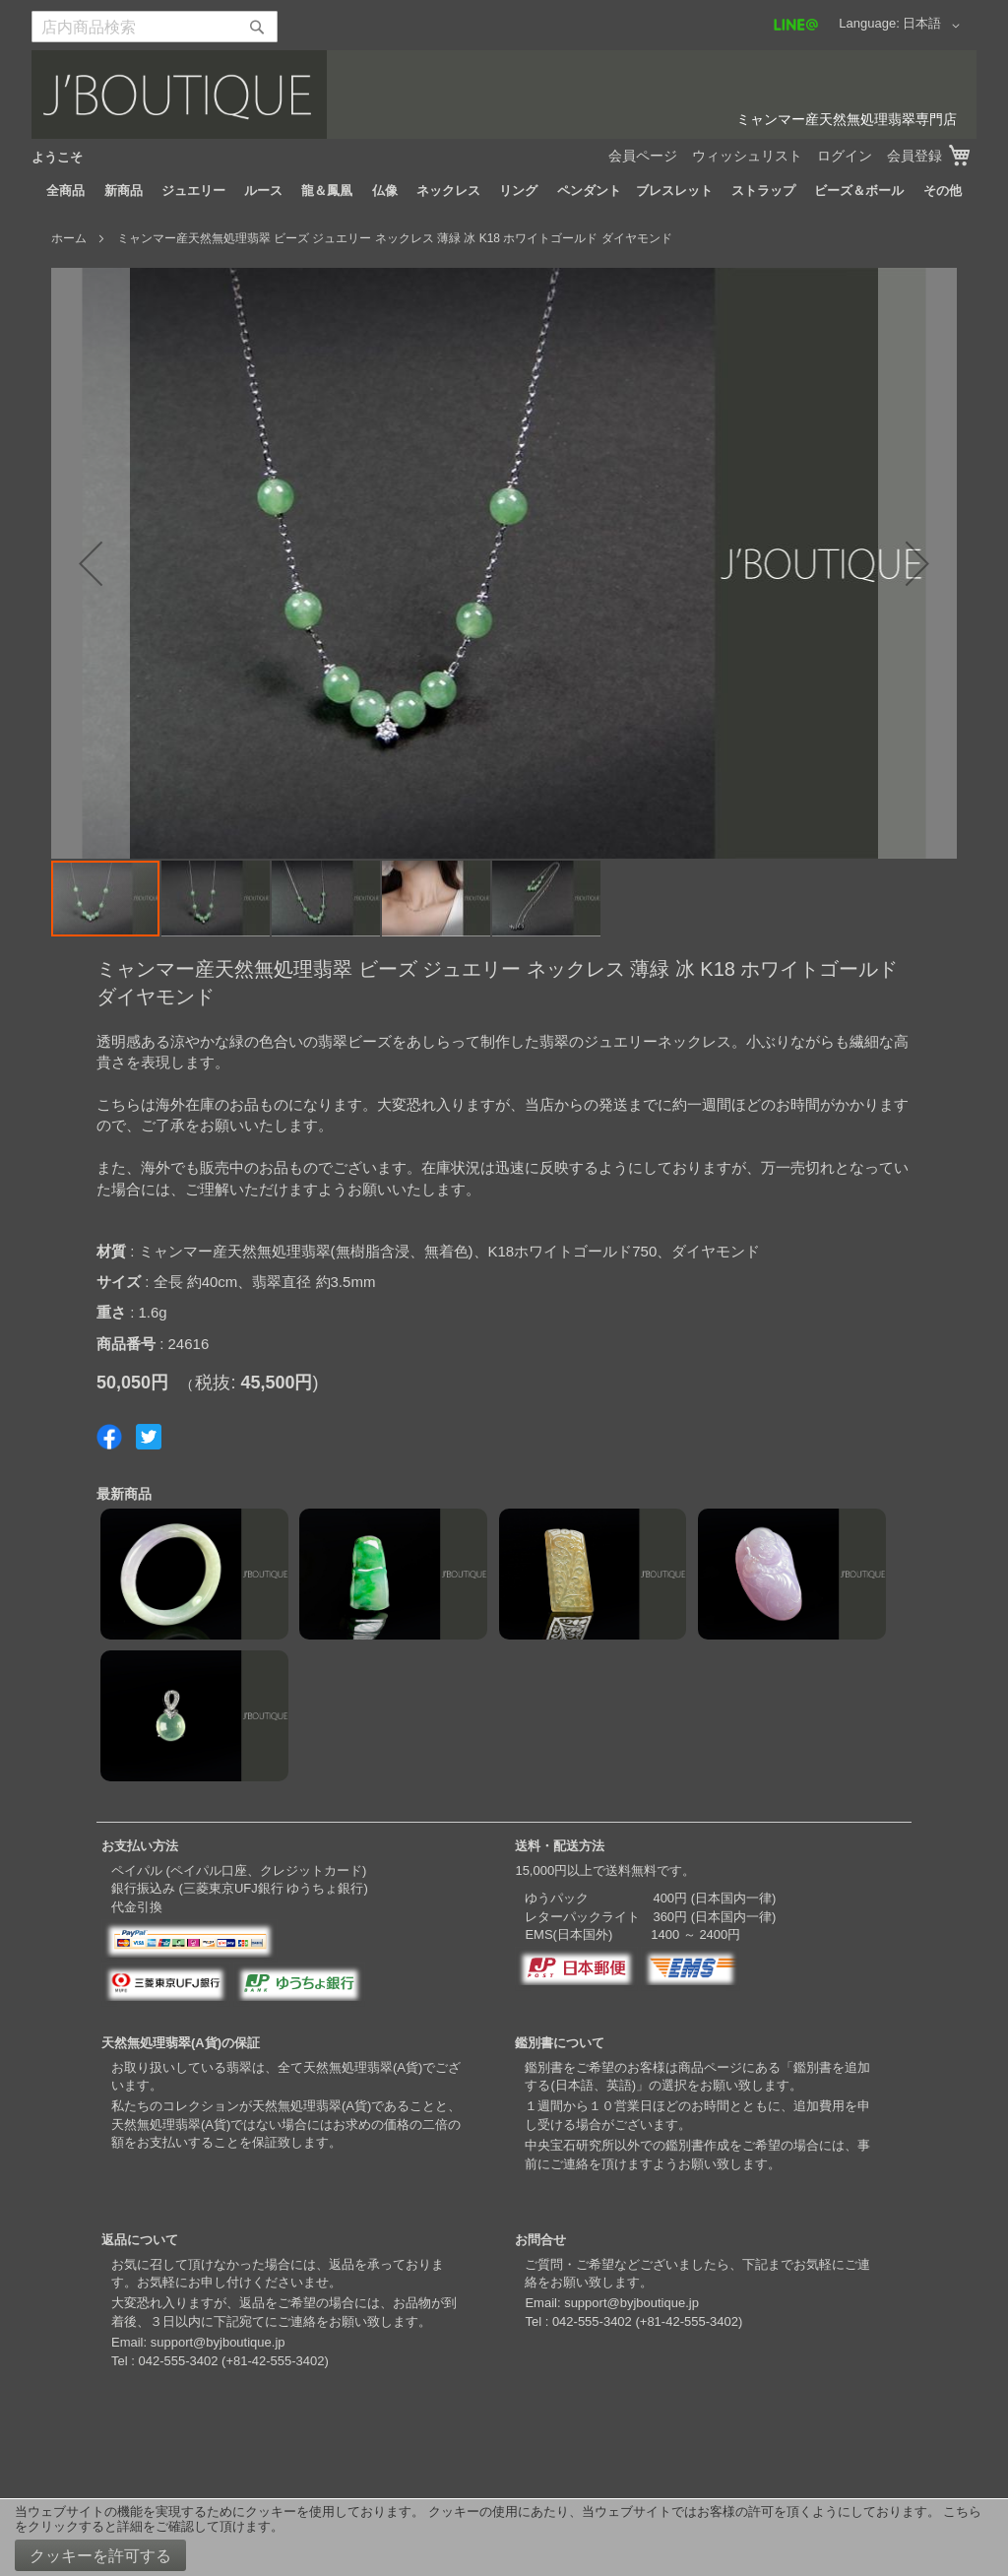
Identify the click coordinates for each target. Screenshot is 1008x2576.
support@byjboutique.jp (218, 2342)
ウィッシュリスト (747, 155)
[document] (504, 2537)
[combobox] (155, 26)
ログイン (844, 155)
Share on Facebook (109, 1436)
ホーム (69, 238)
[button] (935, 25)
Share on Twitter (148, 1436)
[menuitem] (65, 191)
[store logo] (504, 94)
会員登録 (914, 155)
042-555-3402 (178, 2360)
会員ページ (642, 155)
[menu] (504, 191)
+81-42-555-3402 (274, 2360)
